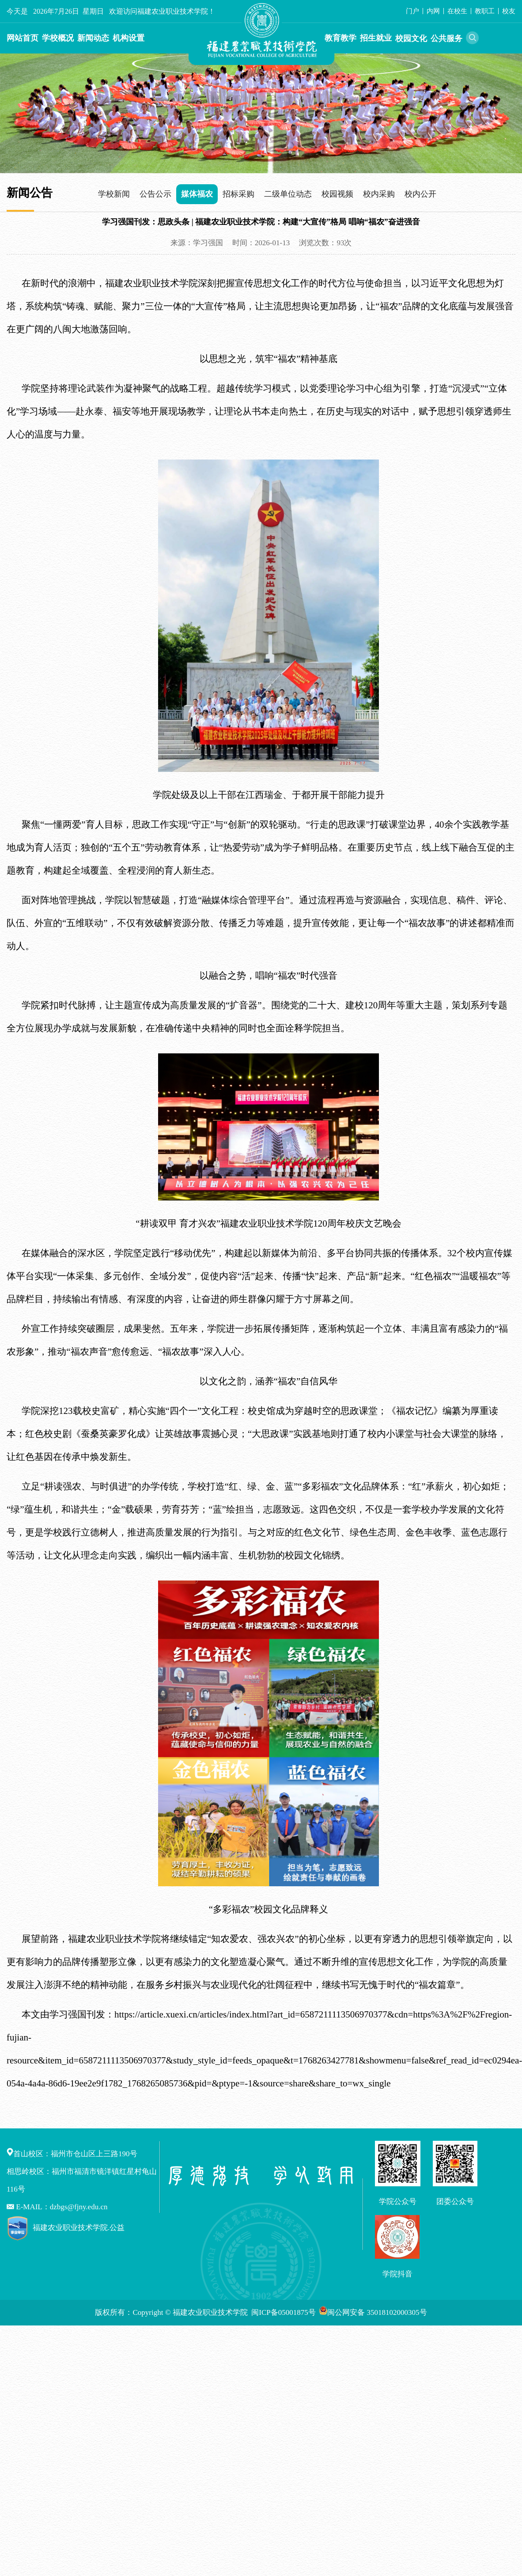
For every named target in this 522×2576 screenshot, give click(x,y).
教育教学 (340, 38)
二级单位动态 (288, 194)
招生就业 (376, 38)
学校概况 (58, 38)
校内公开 (420, 194)
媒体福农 (197, 194)
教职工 (485, 11)
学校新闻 (114, 194)
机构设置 (128, 38)
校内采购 (379, 194)
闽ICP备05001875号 (284, 2312)
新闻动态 (93, 38)
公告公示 (155, 194)
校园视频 (337, 194)
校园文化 (411, 38)
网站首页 (22, 38)
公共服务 (446, 38)
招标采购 (238, 194)
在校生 (457, 11)
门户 (412, 11)
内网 (433, 11)
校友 (508, 11)
